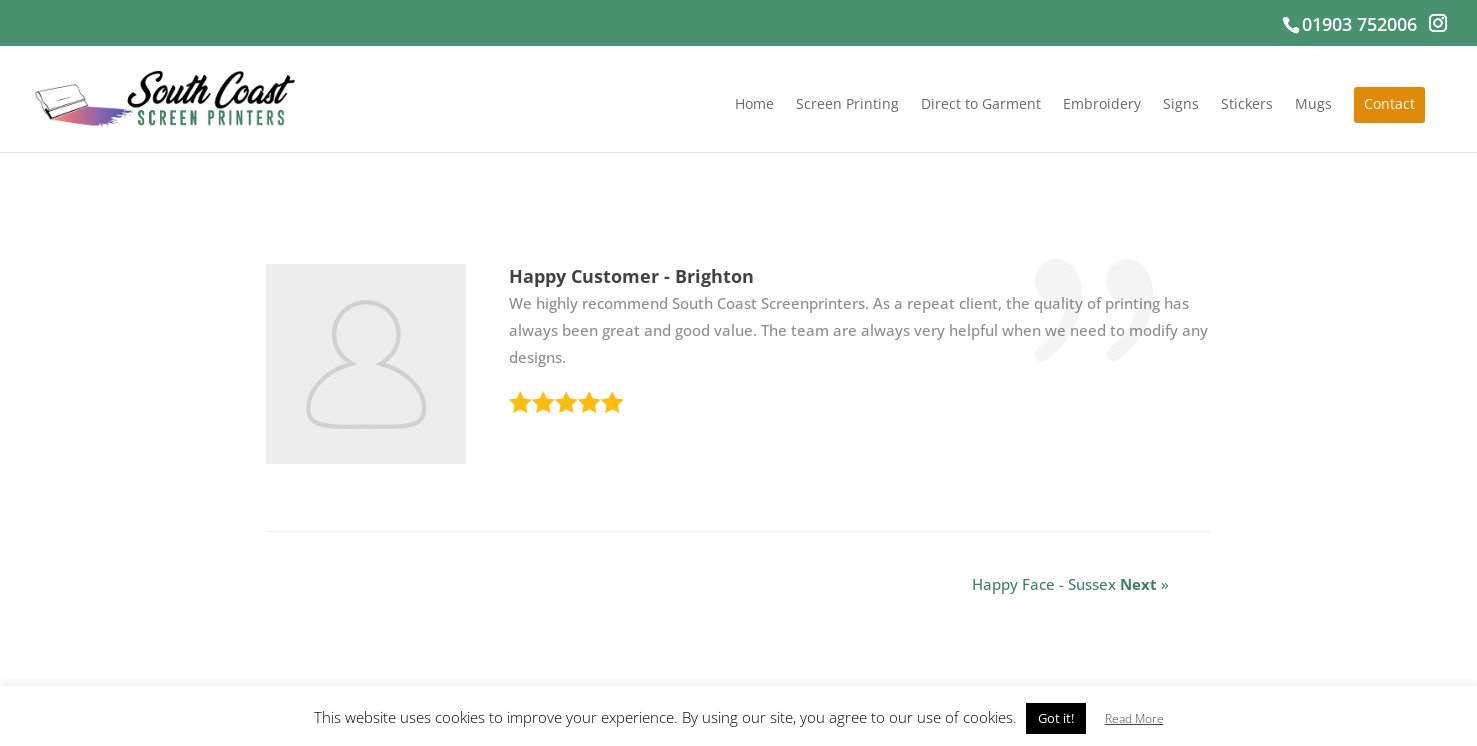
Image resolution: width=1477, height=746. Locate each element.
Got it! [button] (1056, 718)
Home (754, 105)
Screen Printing (847, 105)
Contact (1389, 105)
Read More (1134, 718)
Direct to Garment (981, 105)
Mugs (1313, 105)
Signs (1181, 105)
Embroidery (1102, 105)
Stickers (1247, 105)
